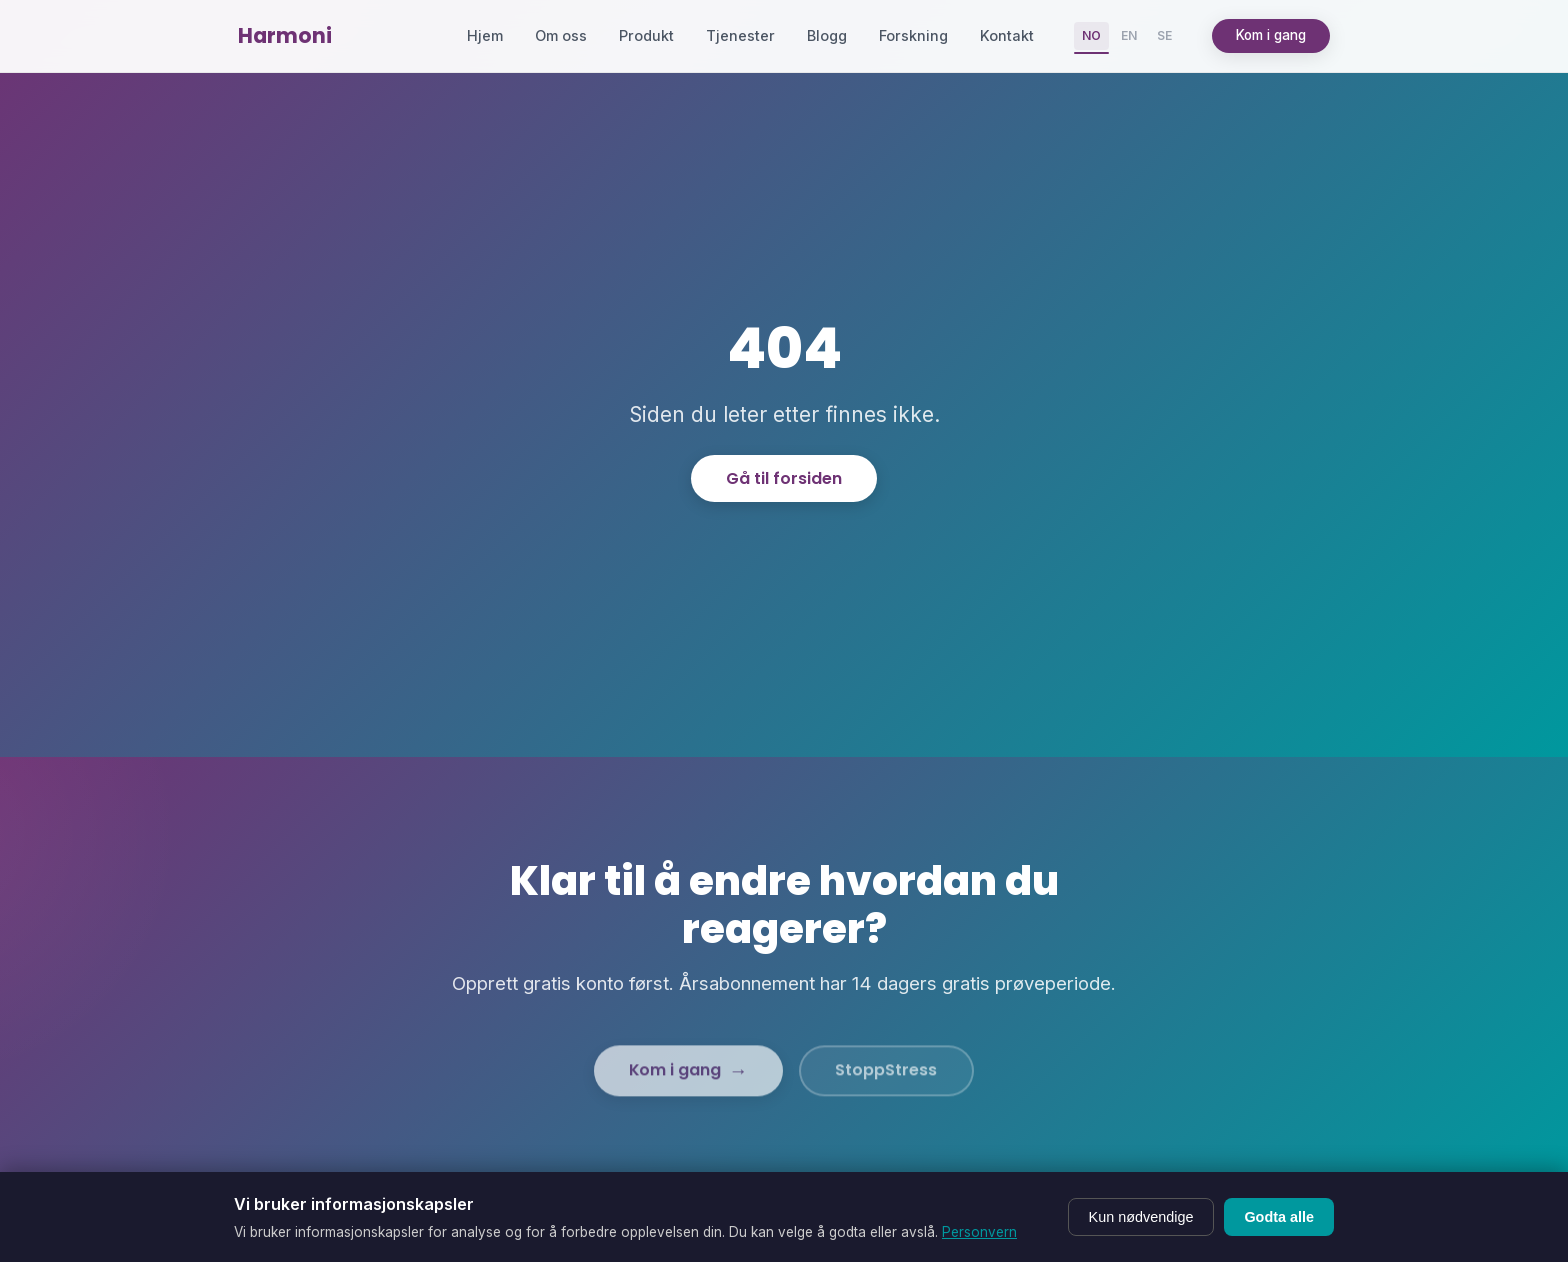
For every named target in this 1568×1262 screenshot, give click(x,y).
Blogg (827, 35)
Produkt (646, 35)
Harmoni (285, 35)
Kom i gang (1271, 35)
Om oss (561, 35)
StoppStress (888, 1086)
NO (1091, 35)
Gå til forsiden (784, 478)
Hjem (485, 35)
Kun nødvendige (1141, 1217)
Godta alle (1279, 1217)
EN (1129, 35)
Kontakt (1007, 35)
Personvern (979, 1232)
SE (1164, 35)
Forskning (913, 35)
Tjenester (740, 35)
